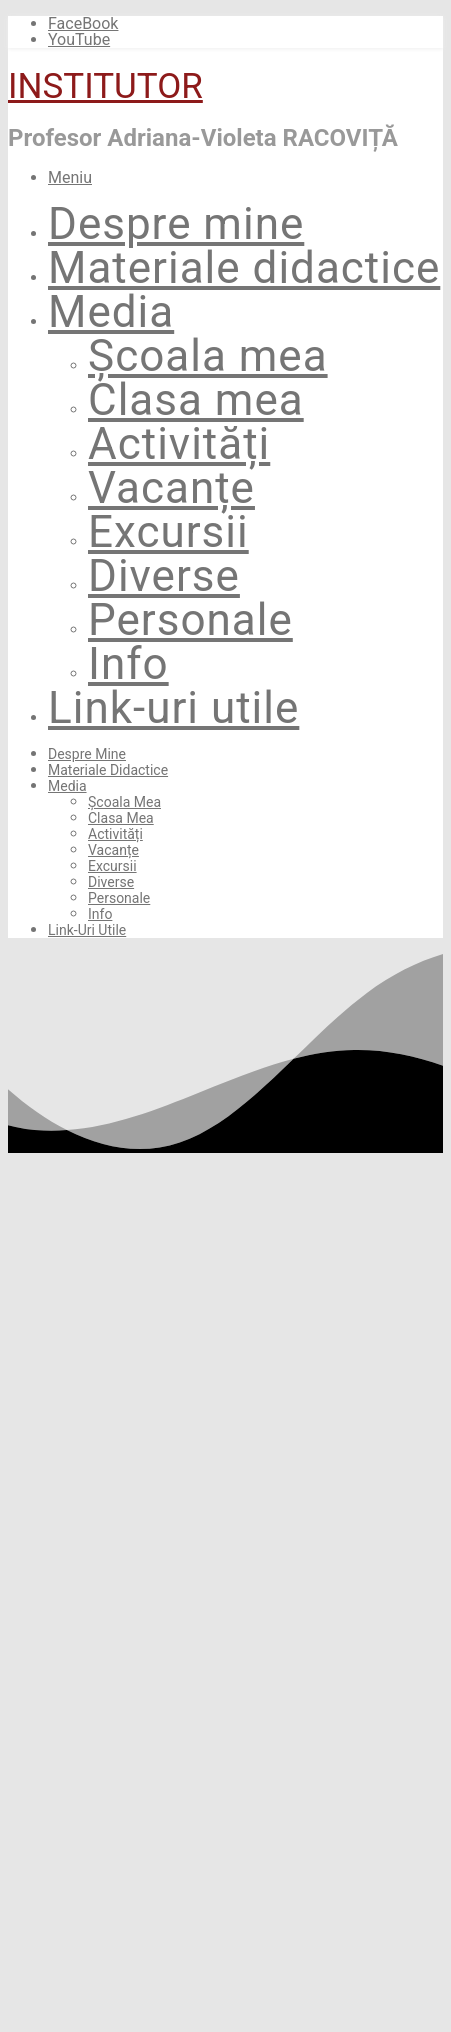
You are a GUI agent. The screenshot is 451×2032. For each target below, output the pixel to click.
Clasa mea (196, 400)
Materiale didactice (244, 268)
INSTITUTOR (105, 86)
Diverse (164, 576)
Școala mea (208, 356)
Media (111, 312)
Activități (179, 444)
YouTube (79, 39)
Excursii (168, 532)
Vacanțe (171, 488)
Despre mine (176, 224)
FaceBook (83, 23)
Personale (190, 620)
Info (128, 664)
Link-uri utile (173, 708)
